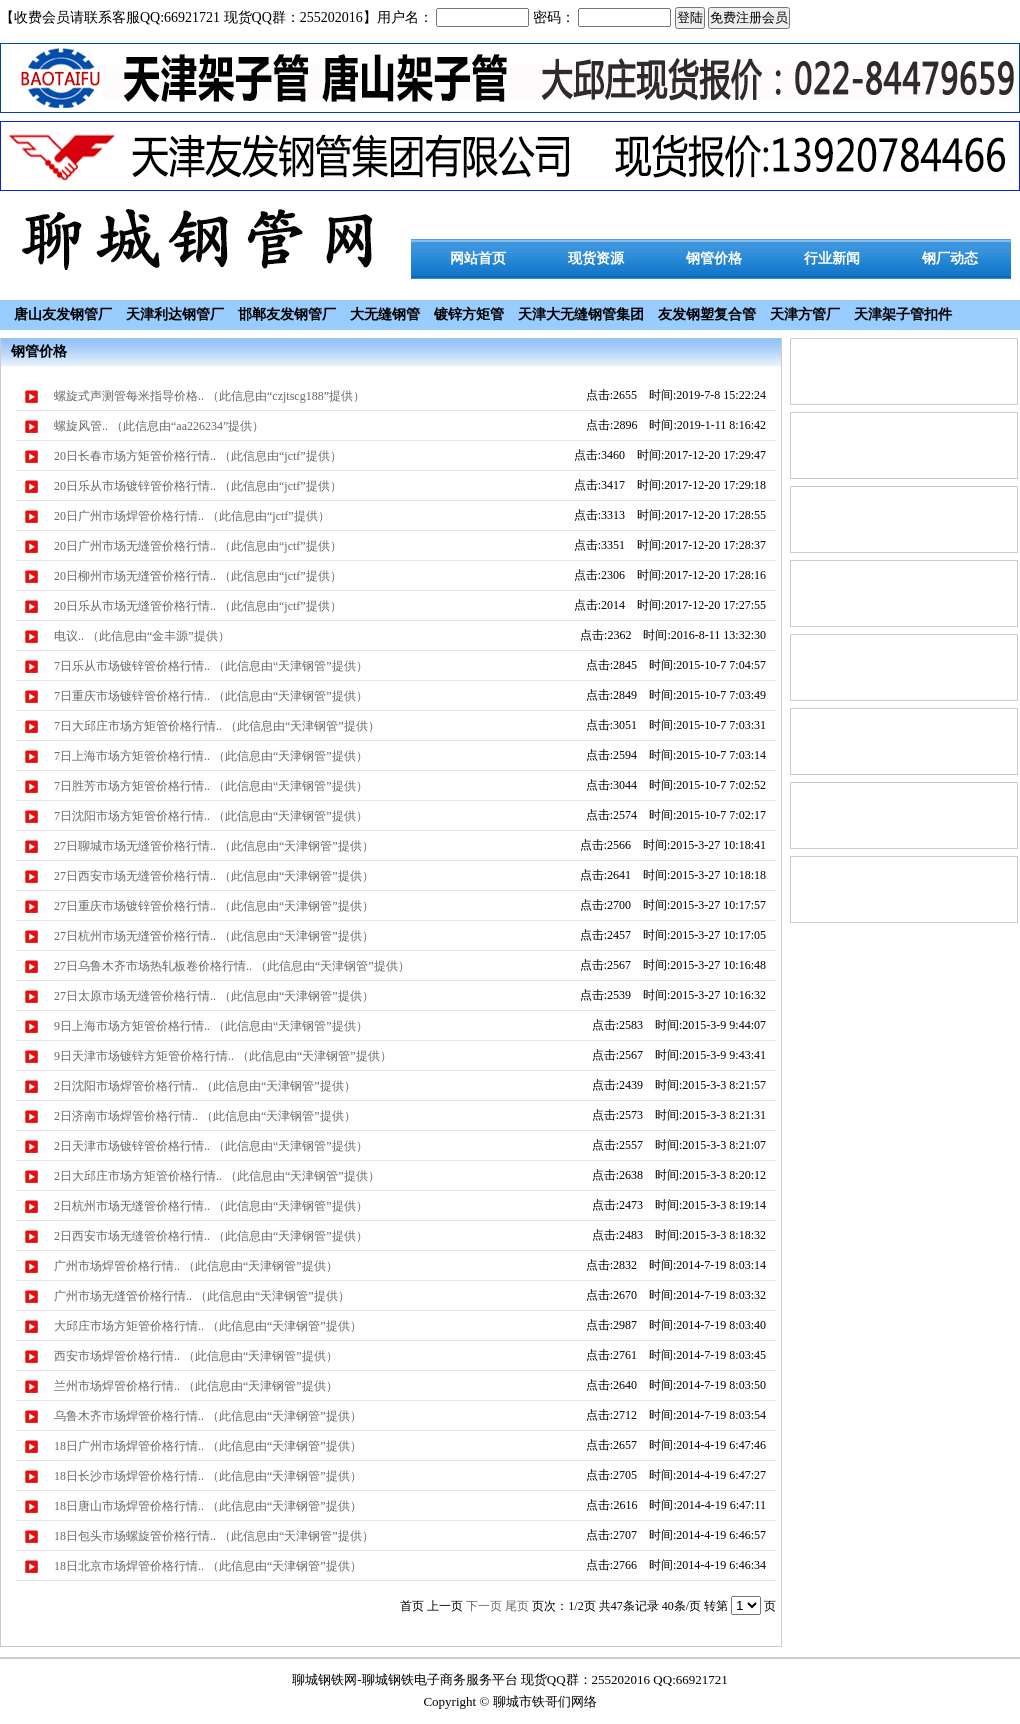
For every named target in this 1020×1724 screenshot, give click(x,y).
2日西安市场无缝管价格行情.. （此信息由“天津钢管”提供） (211, 1236)
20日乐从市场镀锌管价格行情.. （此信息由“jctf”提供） (198, 486)
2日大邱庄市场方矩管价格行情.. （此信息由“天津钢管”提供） (217, 1176)
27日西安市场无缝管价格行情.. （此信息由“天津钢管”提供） (214, 876)
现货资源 (596, 258)
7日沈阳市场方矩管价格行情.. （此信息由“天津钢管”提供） (211, 816)
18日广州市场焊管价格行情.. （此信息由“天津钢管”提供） (208, 1446)
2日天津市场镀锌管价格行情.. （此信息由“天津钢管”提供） (211, 1146)
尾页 (517, 1606)
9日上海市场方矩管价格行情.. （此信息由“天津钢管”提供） (211, 1026)
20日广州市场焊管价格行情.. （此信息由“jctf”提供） (192, 516)
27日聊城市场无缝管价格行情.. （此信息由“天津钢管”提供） (214, 846)
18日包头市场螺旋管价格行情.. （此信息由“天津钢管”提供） (214, 1536)
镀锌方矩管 (469, 314)
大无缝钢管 (385, 314)
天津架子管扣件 (903, 314)
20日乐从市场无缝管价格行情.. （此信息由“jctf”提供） (198, 606)
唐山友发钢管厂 (63, 314)
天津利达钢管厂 (175, 314)
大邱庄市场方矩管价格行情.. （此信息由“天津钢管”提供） (208, 1326)
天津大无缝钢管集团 (581, 314)
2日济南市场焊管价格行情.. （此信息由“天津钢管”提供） (205, 1116)
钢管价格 (714, 258)
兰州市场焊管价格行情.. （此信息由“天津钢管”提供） (196, 1386)
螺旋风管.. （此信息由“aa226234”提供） (159, 426)
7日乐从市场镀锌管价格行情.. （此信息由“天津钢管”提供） (211, 666)
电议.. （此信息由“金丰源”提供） (142, 636)
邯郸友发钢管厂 (287, 314)
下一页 (484, 1606)
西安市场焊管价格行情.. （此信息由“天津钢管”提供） (196, 1356)
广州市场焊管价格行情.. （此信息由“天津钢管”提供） (196, 1266)
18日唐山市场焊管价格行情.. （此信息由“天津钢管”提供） (208, 1506)
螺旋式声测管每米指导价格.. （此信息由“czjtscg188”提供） (209, 396)
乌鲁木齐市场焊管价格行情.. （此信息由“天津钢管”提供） (208, 1416)
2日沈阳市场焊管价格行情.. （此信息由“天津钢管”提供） (205, 1086)
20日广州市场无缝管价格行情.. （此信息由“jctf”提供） (198, 546)
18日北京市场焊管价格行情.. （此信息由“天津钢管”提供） (208, 1566)
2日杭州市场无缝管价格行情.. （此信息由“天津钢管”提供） (211, 1206)
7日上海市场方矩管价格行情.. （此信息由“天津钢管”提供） (211, 756)
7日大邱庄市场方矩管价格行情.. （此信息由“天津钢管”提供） (217, 726)
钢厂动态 (950, 258)
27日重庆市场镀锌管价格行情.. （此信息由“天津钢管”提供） (214, 906)
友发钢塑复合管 (707, 314)
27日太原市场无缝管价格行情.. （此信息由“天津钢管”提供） (214, 996)
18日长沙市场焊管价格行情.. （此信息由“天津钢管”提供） (208, 1476)
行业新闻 (832, 258)
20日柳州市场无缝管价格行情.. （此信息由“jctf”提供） (198, 576)
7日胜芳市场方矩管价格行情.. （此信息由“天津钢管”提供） (211, 786)
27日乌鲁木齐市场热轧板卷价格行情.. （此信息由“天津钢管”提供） (232, 966)
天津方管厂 (805, 314)
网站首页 (478, 258)
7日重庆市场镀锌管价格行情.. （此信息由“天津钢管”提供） (211, 696)
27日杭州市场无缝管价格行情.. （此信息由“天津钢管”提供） (214, 936)
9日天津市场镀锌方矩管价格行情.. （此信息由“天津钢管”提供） (223, 1056)
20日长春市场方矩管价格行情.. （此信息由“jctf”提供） (198, 456)
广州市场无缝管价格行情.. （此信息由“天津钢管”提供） (202, 1296)
